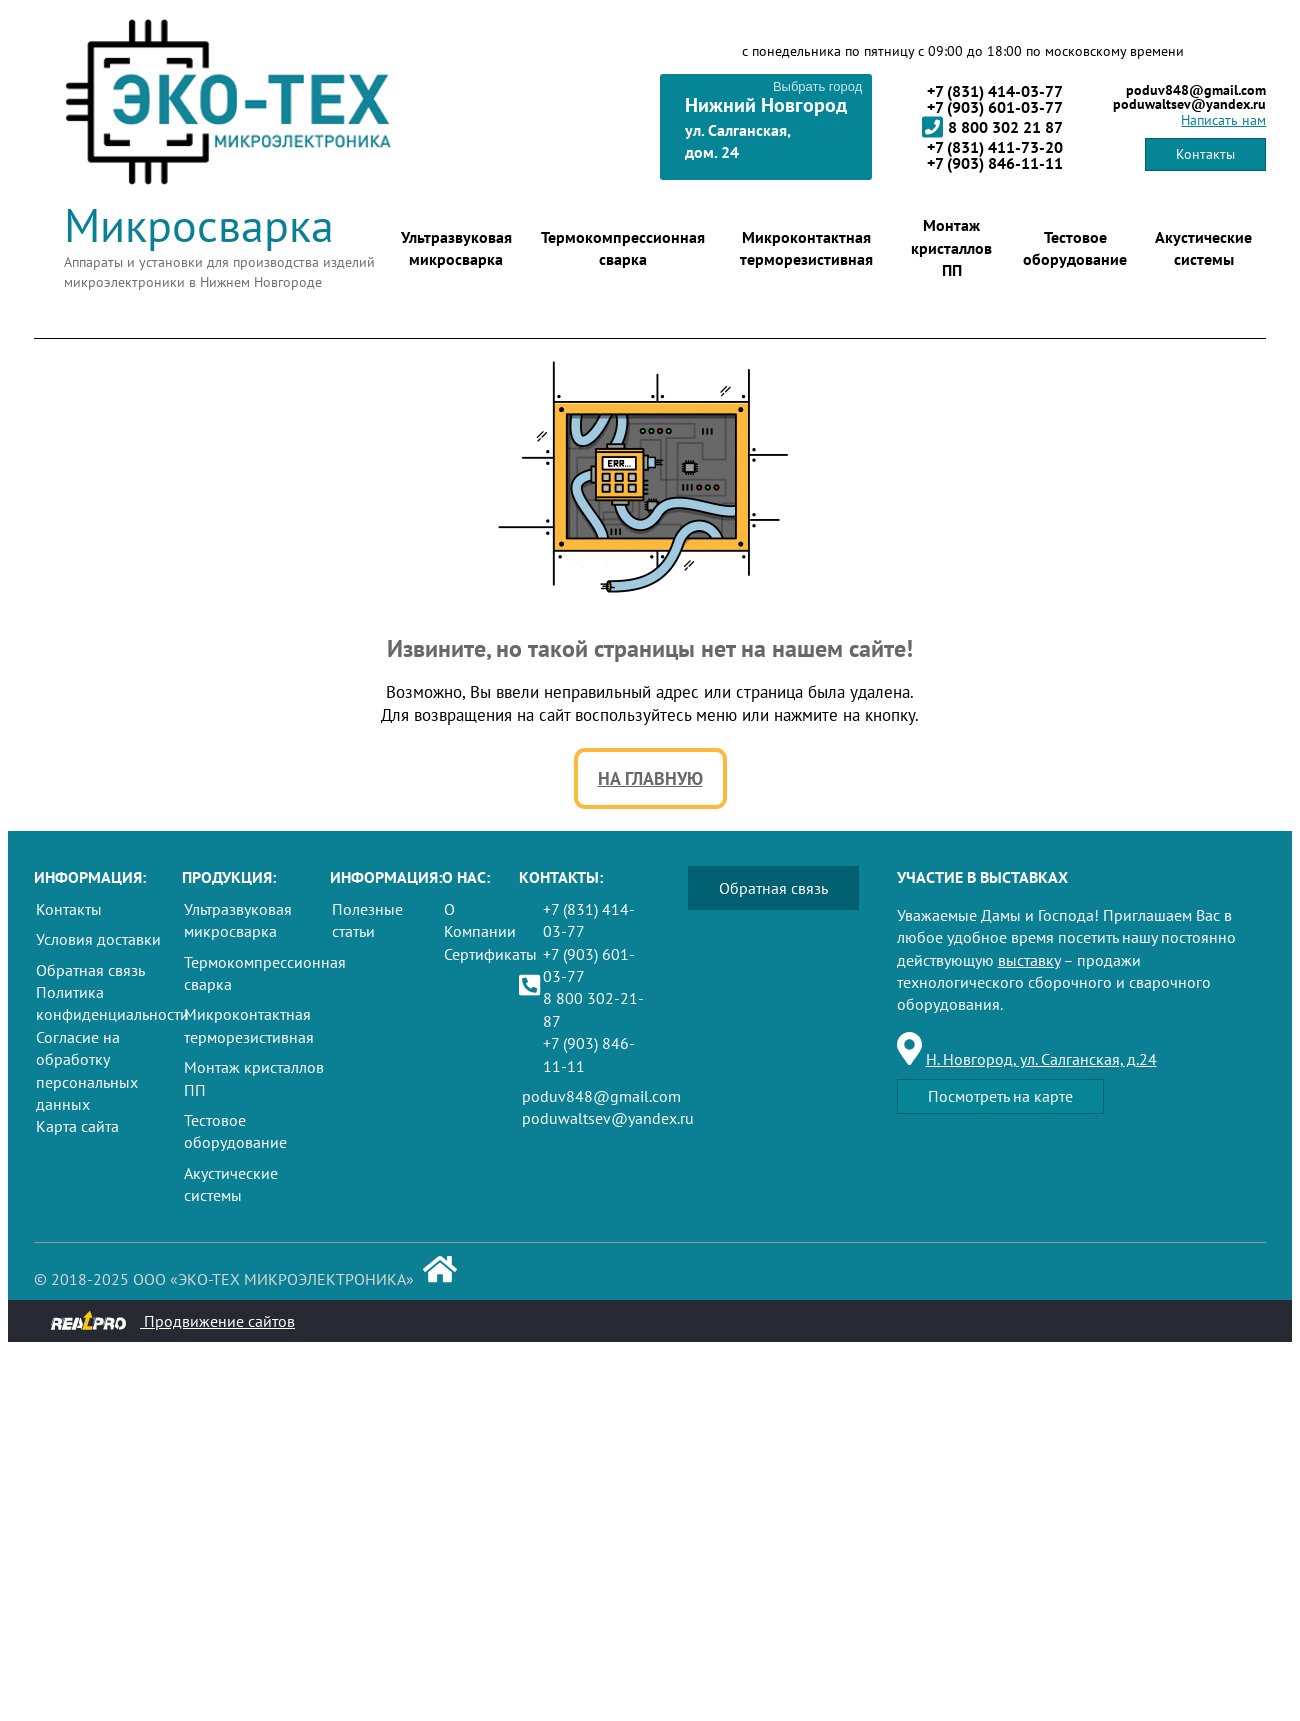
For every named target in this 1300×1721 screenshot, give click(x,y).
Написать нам (1223, 120)
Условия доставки (98, 939)
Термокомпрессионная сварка (623, 248)
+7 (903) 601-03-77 (995, 107)
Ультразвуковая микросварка (456, 248)
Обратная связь (90, 970)
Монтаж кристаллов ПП (951, 247)
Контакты (1205, 154)
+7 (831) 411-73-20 (995, 147)
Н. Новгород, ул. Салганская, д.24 (1041, 1059)
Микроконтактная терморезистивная (806, 248)
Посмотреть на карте (1000, 1096)
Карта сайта (77, 1126)
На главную (650, 778)
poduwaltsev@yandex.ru (1189, 104)
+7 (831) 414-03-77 (995, 91)
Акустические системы (1203, 248)
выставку (1029, 960)
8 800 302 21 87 (992, 127)
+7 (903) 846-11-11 (995, 163)
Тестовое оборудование (1075, 248)
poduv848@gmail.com (1196, 90)
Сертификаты (490, 954)
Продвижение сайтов (172, 1321)
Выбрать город (817, 86)
